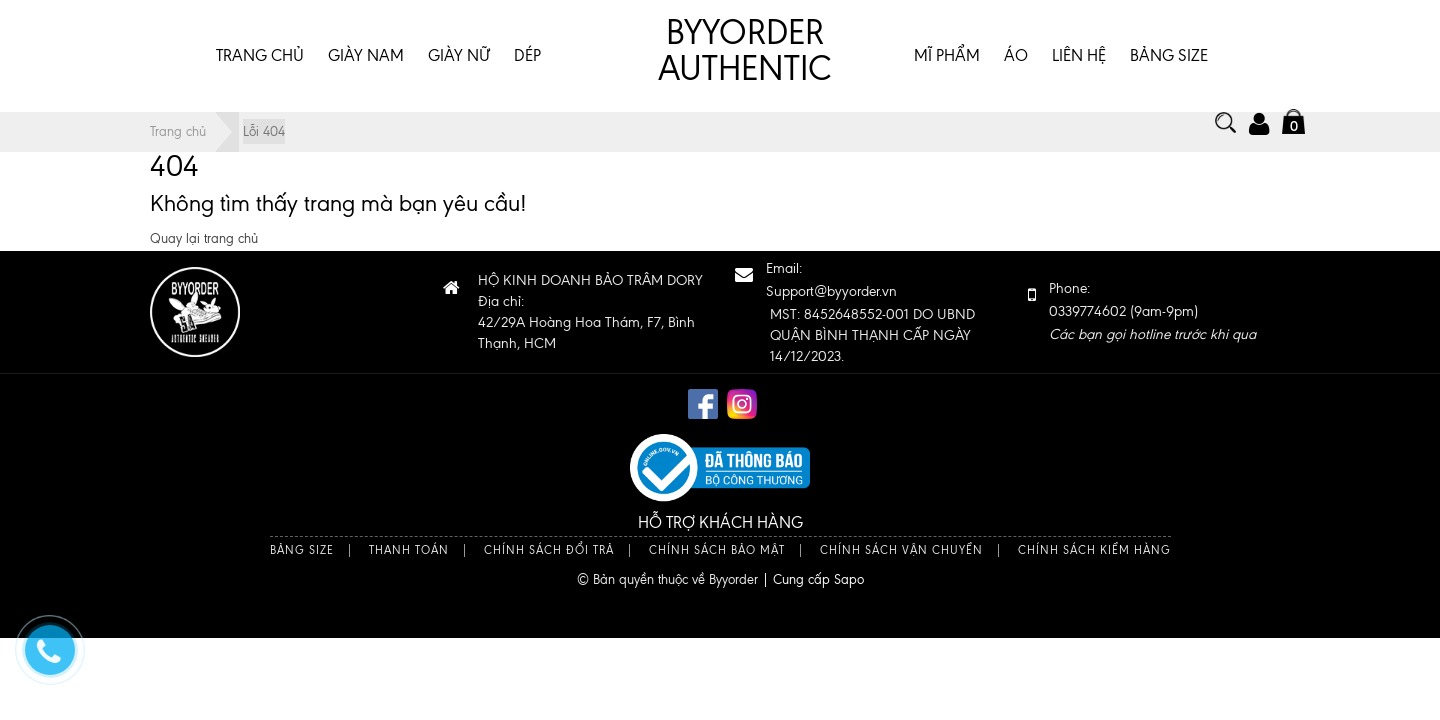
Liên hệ (1079, 55)
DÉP (527, 55)
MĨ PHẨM (947, 55)
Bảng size (302, 550)
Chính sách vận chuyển (901, 550)
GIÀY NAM (366, 55)
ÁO (1016, 55)
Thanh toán (409, 550)
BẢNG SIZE (1169, 55)
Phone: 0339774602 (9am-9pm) (1152, 311)
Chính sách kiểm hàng (1094, 550)
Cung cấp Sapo (818, 579)
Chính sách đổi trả (549, 550)
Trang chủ (260, 55)
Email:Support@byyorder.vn (831, 280)
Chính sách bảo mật (717, 550)
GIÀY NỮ (459, 55)
